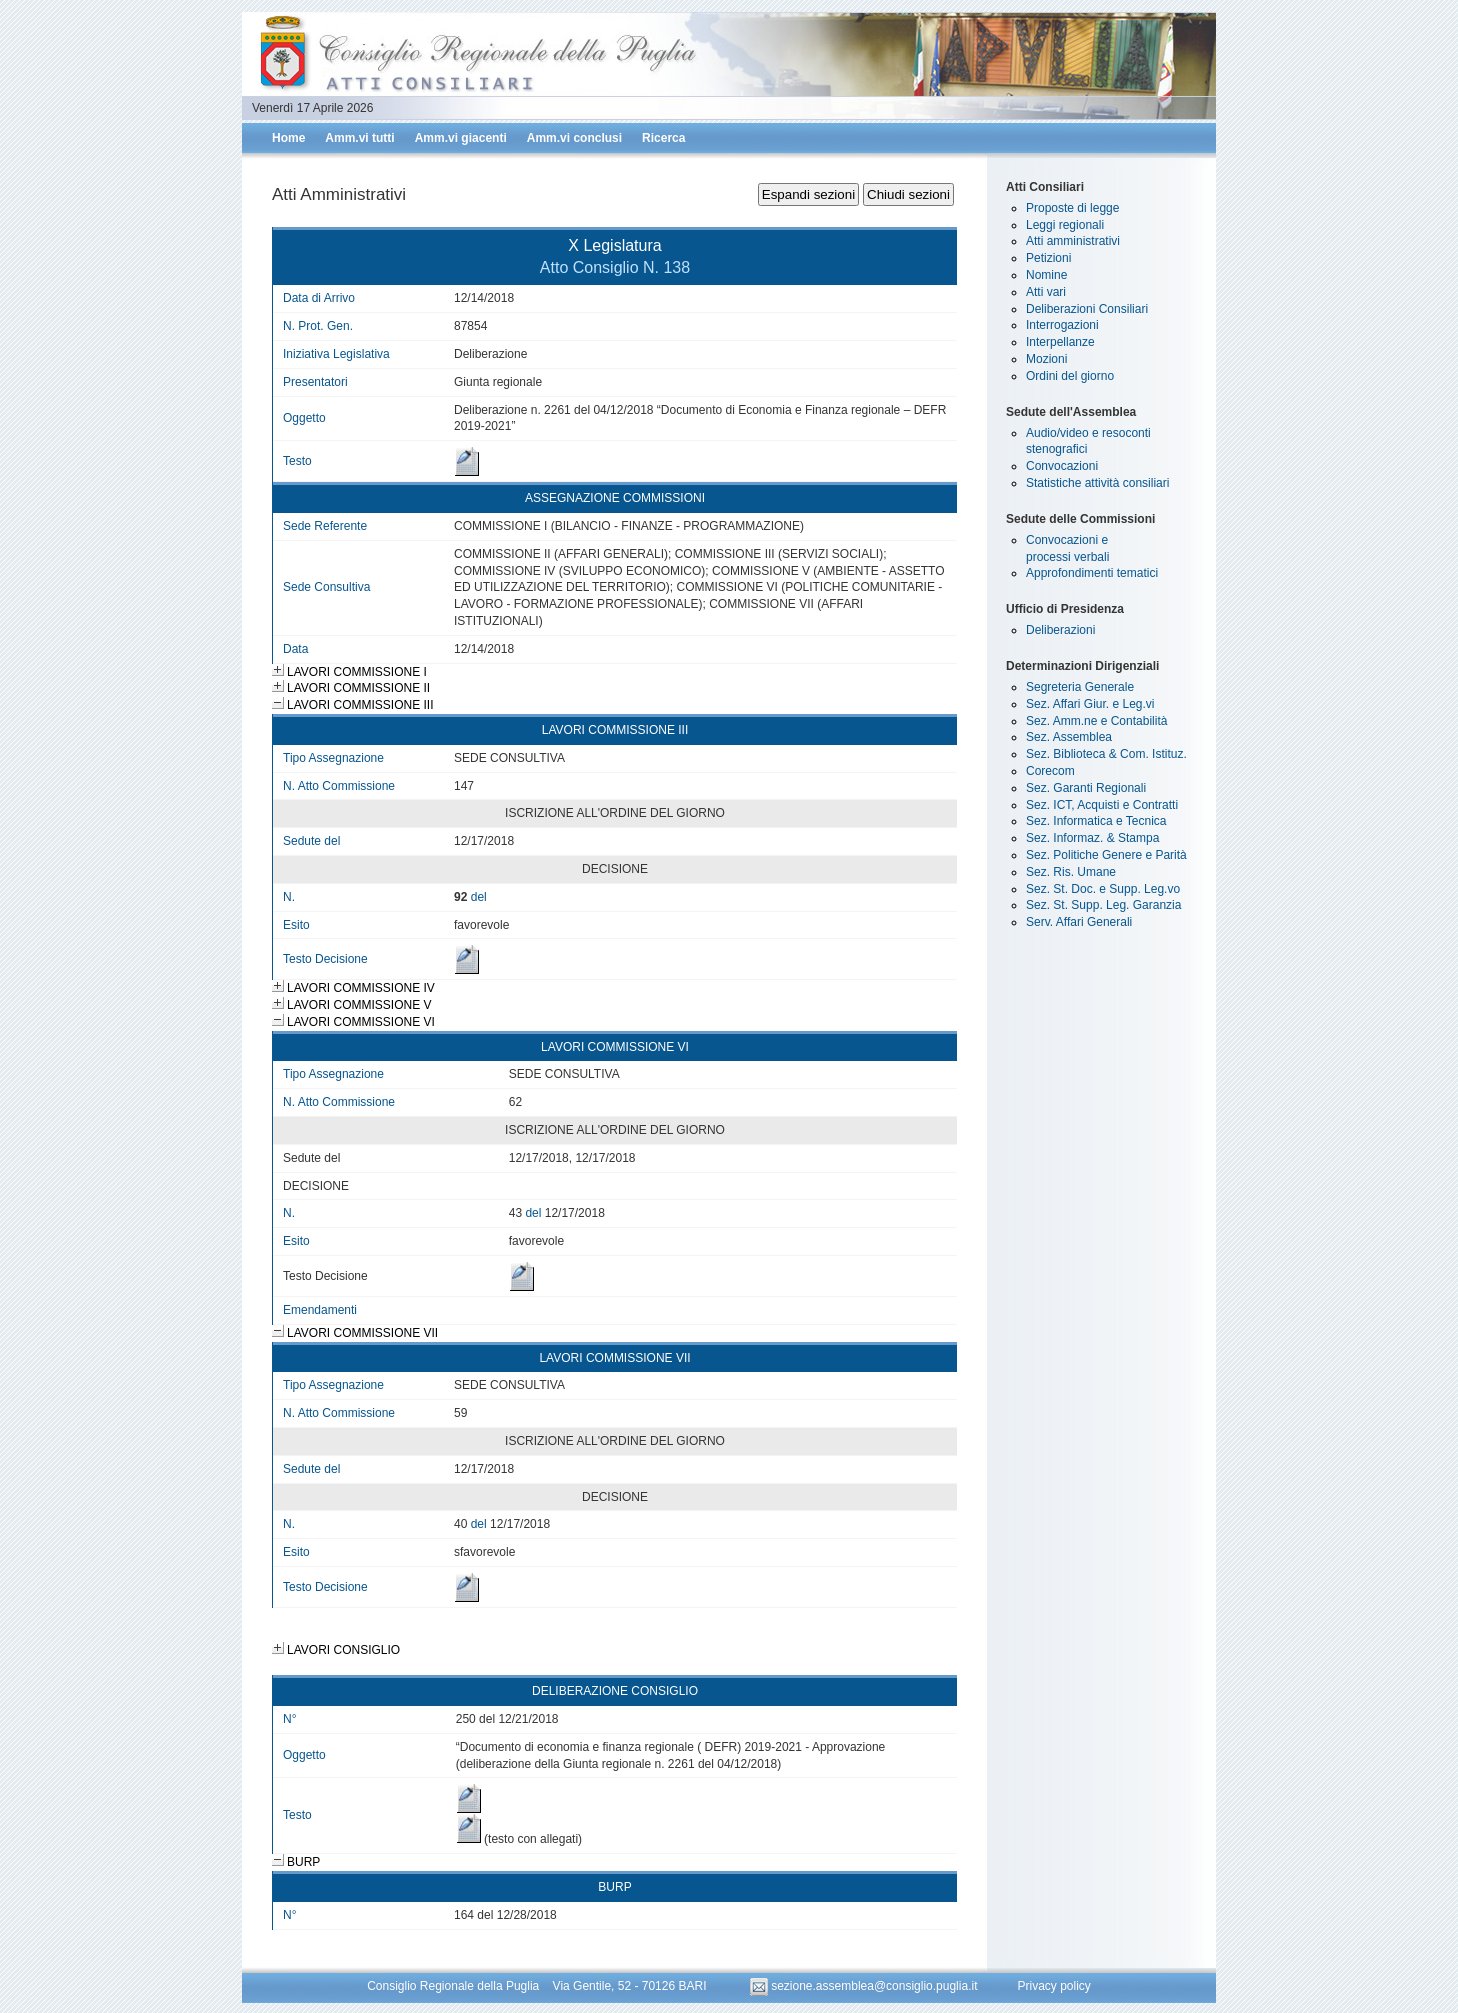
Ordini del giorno (1070, 376)
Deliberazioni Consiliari (1087, 309)
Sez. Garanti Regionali (1086, 788)
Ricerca (663, 138)
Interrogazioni (1062, 325)
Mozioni (1046, 359)
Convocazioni (1062, 466)
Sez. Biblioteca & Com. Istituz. (1106, 754)
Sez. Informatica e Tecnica (1096, 821)
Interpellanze (1060, 342)
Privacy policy (1053, 1986)
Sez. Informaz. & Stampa (1092, 838)
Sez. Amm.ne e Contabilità (1096, 721)
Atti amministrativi (1073, 241)
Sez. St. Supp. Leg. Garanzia (1103, 905)
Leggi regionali (1065, 225)
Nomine (1046, 275)
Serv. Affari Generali (1079, 922)
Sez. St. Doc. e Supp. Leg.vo (1103, 889)
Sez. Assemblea (1069, 737)
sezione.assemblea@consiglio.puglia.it (865, 1986)
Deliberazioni (1060, 630)
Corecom (1050, 771)
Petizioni (1048, 258)
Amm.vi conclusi (574, 138)
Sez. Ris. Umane (1071, 872)
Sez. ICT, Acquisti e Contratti (1102, 805)
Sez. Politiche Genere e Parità (1106, 855)
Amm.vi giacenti (461, 138)
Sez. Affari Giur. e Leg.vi (1090, 704)
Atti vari (1046, 292)
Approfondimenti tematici (1092, 573)
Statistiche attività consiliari (1097, 483)
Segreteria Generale (1080, 687)
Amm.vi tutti (359, 138)
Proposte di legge (1072, 208)
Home (288, 138)
